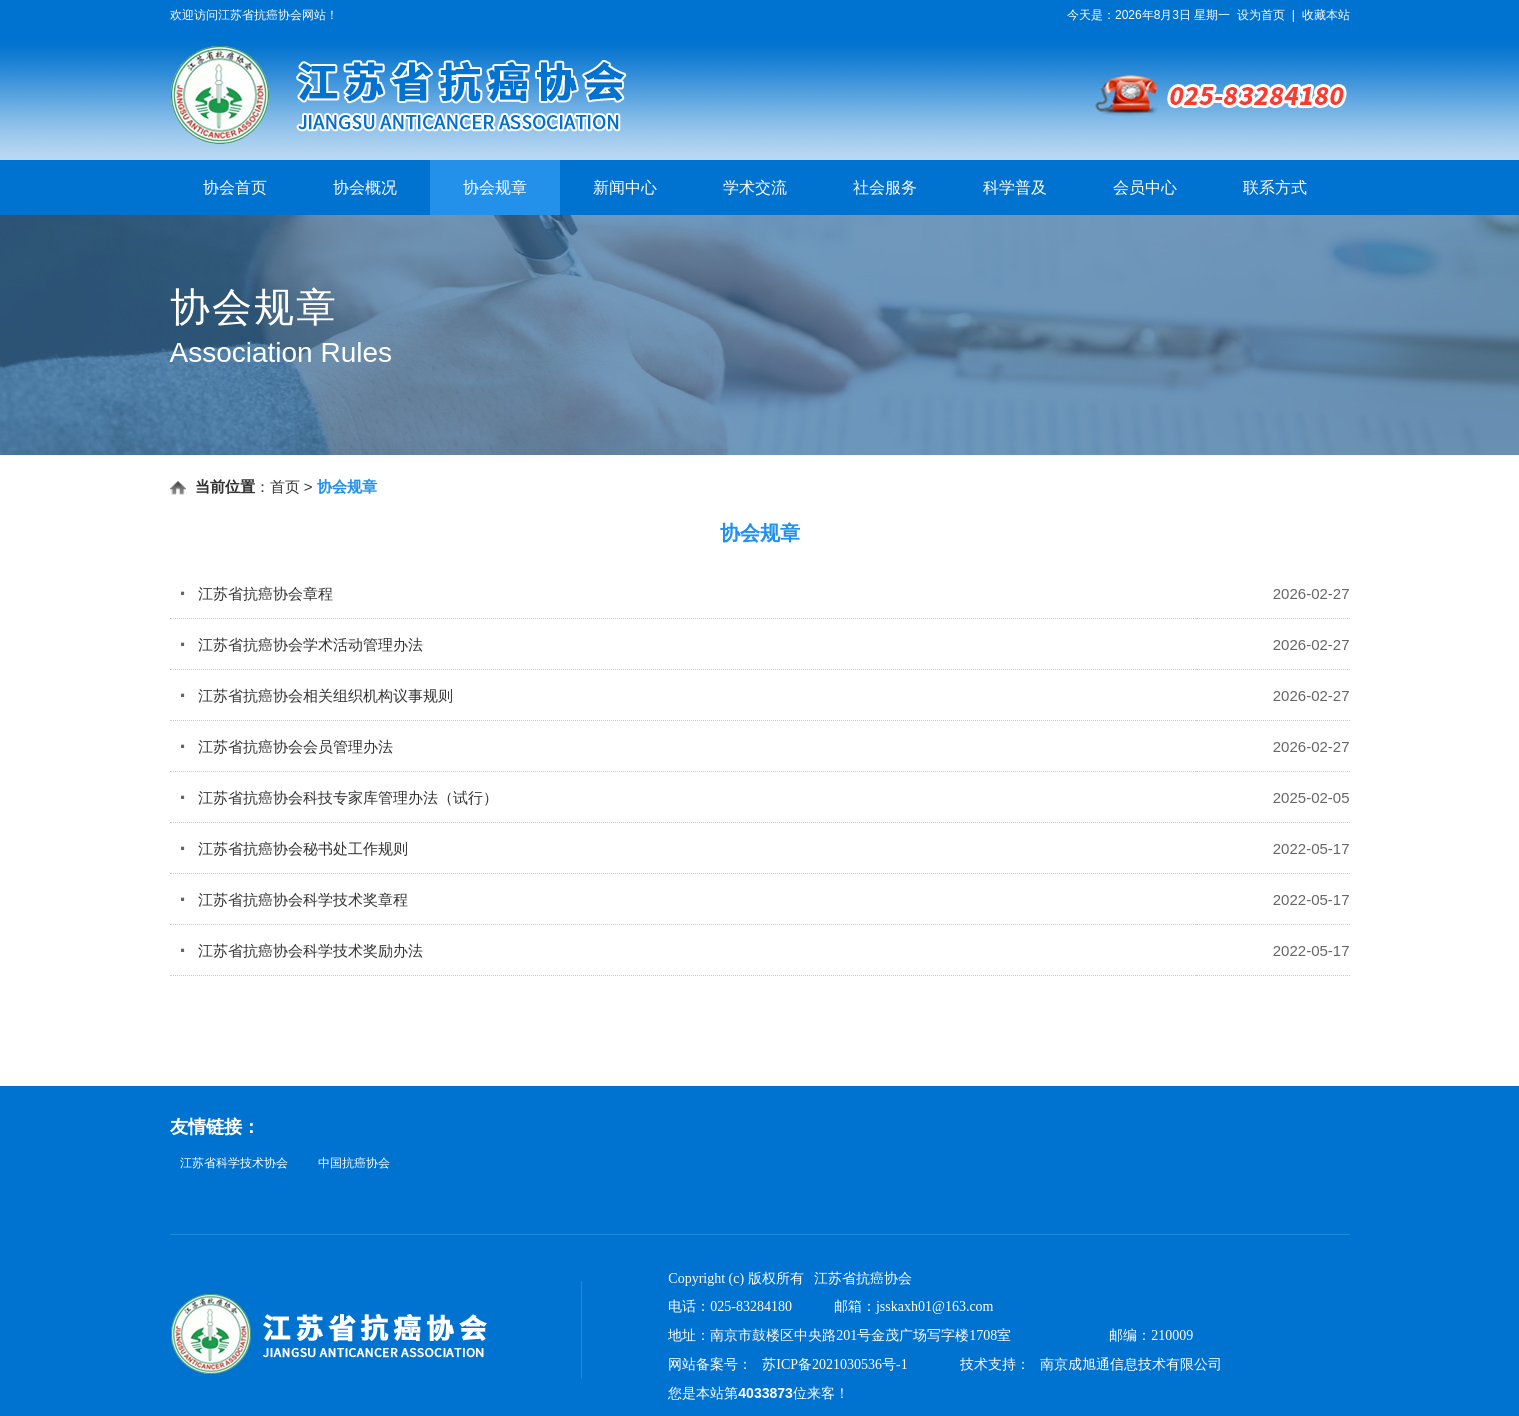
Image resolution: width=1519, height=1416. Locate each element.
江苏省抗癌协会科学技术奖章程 (294, 899)
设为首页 (1261, 15)
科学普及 (1015, 187)
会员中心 (1145, 187)
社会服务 (885, 187)
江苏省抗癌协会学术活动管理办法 (301, 644)
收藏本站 (1326, 15)
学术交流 (755, 187)
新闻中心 (625, 187)
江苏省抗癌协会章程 (256, 593)
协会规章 (495, 187)
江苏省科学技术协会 (234, 1163)
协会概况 (365, 187)
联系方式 (1275, 187)
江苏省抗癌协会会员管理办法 (286, 746)
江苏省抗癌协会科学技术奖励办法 (301, 950)
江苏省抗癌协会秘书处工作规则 (294, 848)
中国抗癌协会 (354, 1163)
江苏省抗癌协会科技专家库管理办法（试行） (339, 797)
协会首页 (235, 187)
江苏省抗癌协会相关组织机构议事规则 (316, 695)
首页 (285, 486)
